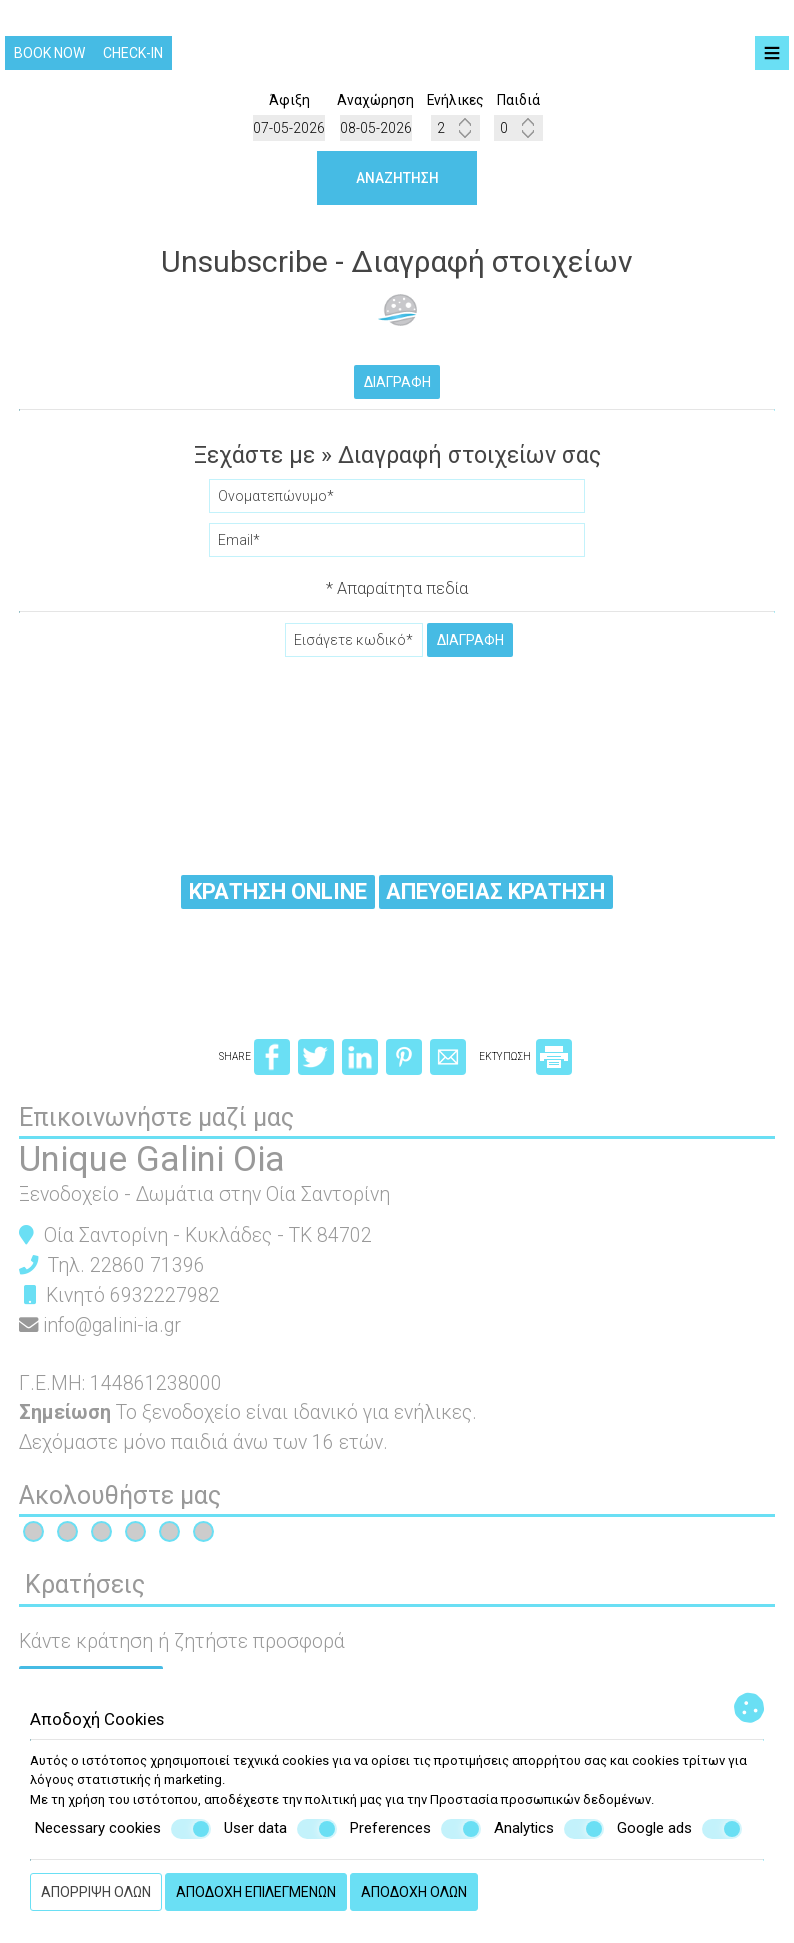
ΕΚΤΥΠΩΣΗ (525, 1065)
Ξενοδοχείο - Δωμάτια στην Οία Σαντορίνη (205, 1203)
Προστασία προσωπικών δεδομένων (540, 1799)
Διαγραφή (397, 383)
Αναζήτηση (397, 179)
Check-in (133, 53)
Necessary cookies (123, 1829)
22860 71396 (148, 1273)
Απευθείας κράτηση (497, 895)
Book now (49, 53)
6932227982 (166, 1303)
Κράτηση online (277, 895)
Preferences (415, 1829)
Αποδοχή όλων (414, 1892)
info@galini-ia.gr (113, 1334)
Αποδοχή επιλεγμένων (256, 1892)
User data (280, 1829)
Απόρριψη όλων (96, 1892)
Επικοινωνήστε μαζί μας (157, 1125)
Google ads (679, 1829)
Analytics (549, 1829)
